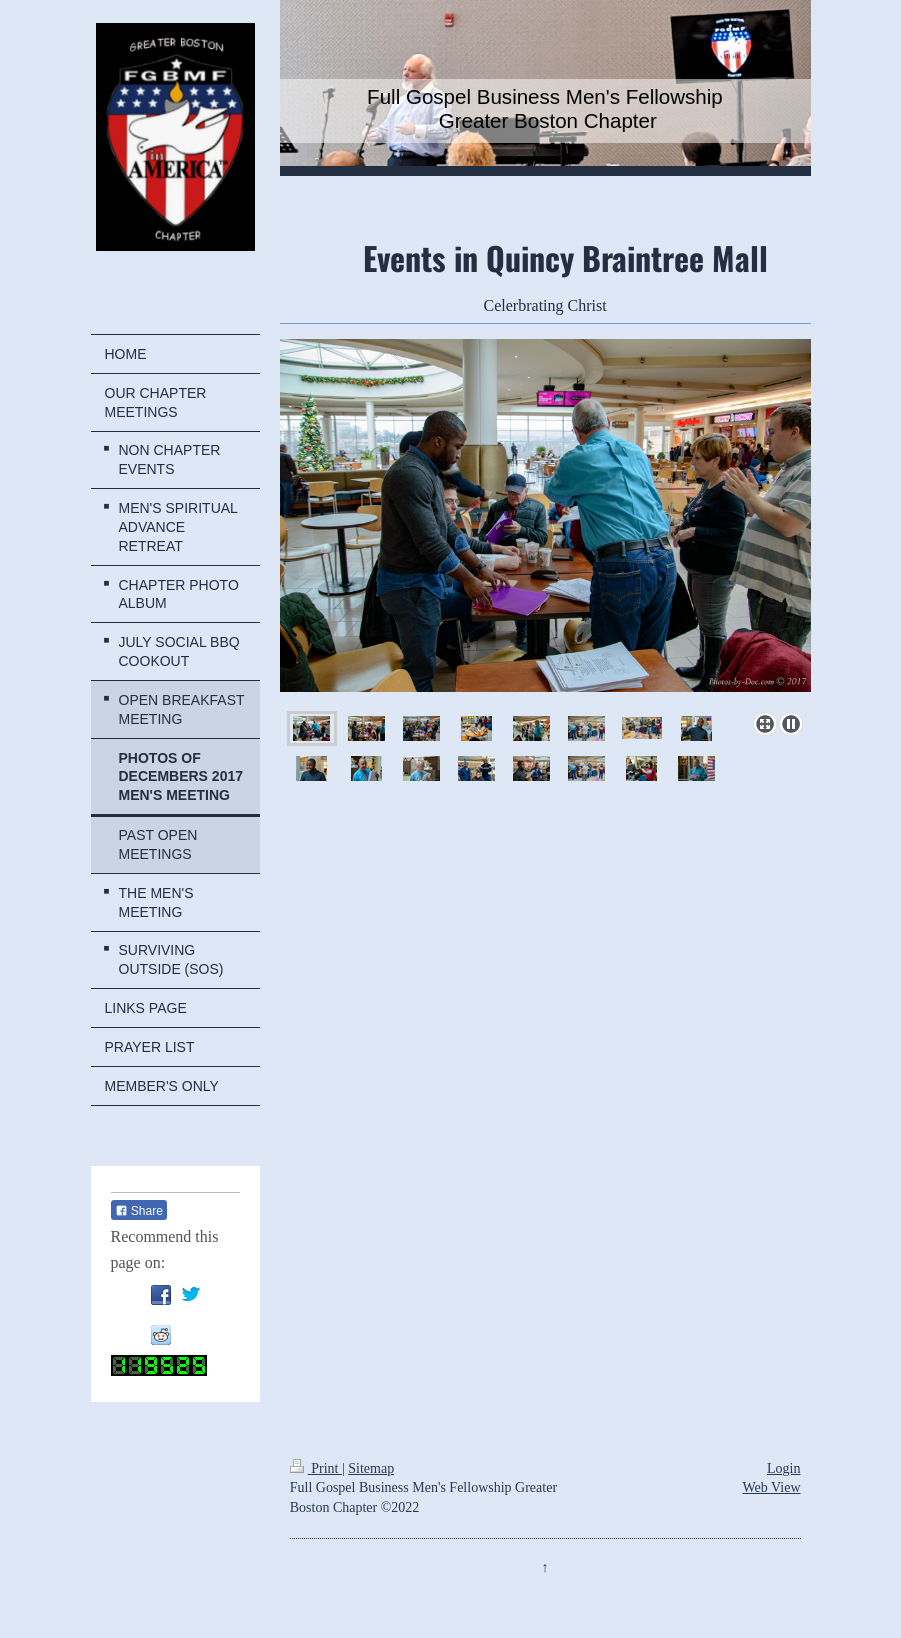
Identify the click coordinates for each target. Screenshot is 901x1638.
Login (783, 1468)
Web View (771, 1487)
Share (139, 1211)
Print (316, 1468)
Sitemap (371, 1468)
